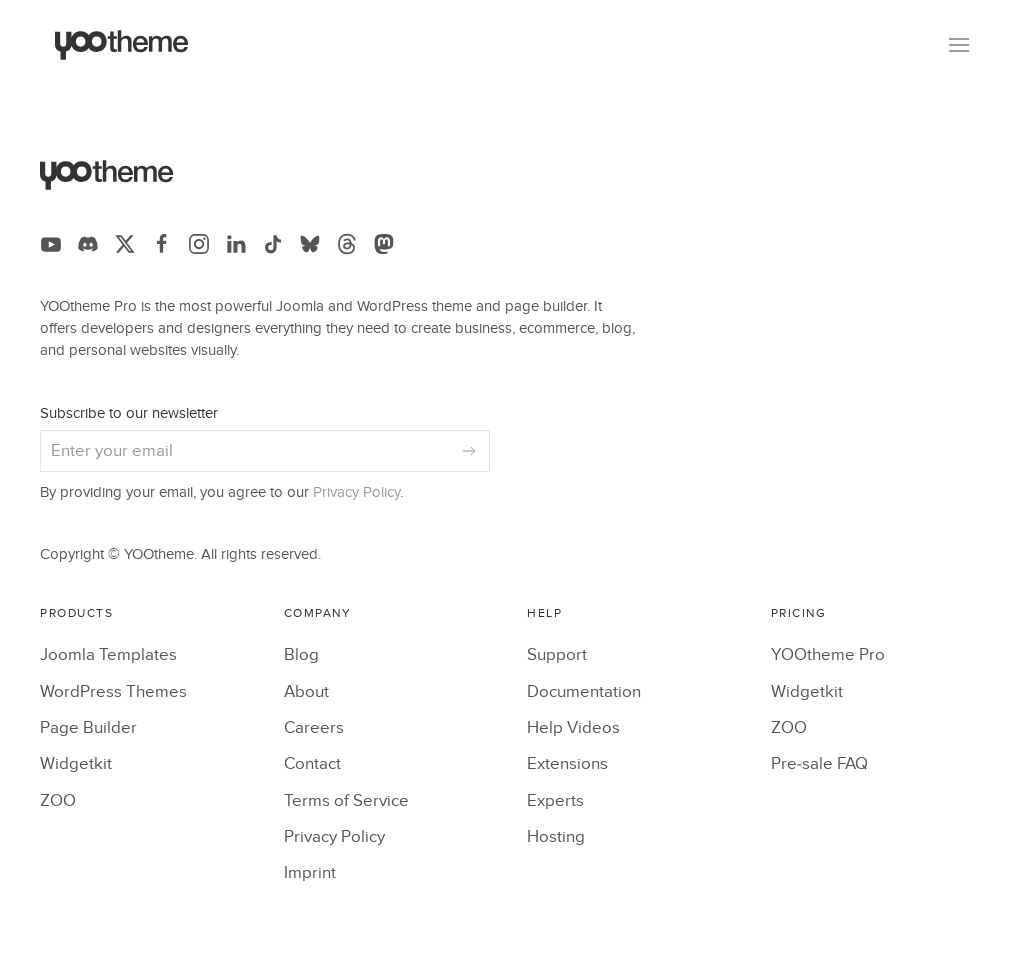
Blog (301, 655)
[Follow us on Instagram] (199, 244)
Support (557, 655)
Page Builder (88, 728)
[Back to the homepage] (122, 45)
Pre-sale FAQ (819, 764)
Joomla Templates (108, 655)
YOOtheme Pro (828, 655)
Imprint (310, 873)
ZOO (58, 801)
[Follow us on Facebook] (162, 244)
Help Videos (573, 728)
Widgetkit (76, 764)
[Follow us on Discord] (88, 244)
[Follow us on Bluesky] (310, 244)
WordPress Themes (113, 692)
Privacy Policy (356, 492)
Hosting (556, 837)
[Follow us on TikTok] (273, 244)
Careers (314, 728)
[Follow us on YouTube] (51, 244)
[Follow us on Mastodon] (384, 244)
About (306, 692)
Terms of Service (346, 801)
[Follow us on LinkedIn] (236, 244)
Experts (555, 801)
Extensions (567, 764)
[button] (959, 45)
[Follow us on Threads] (347, 244)
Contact (312, 764)
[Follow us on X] (125, 244)
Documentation (584, 692)
